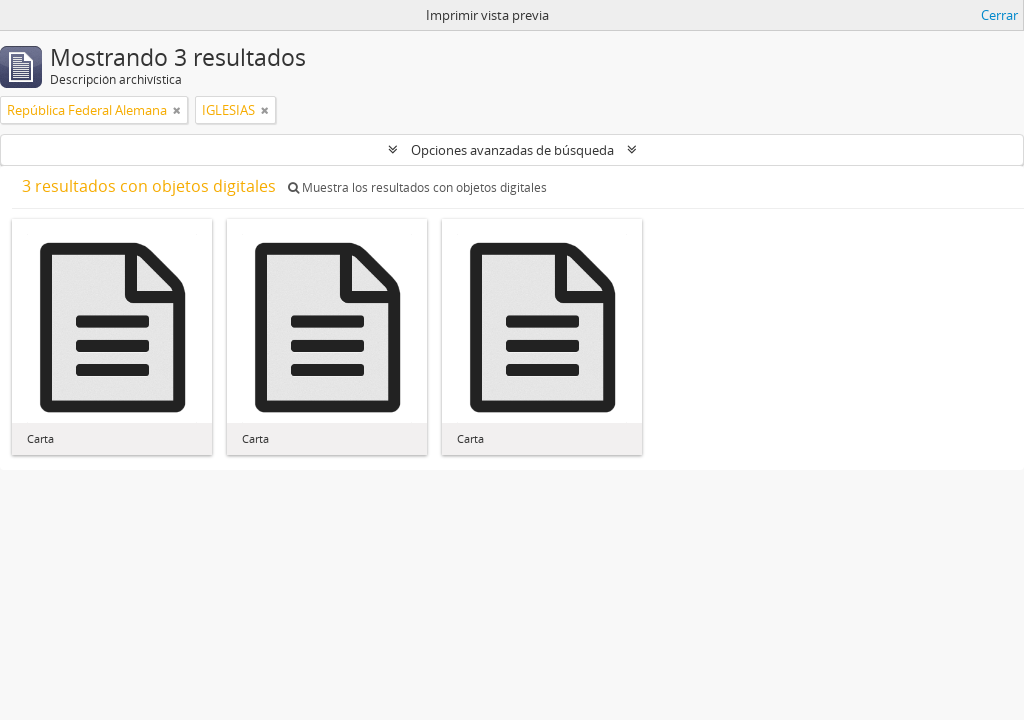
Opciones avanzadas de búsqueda (512, 150)
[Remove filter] (177, 110)
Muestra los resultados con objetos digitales (417, 187)
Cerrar (999, 15)
